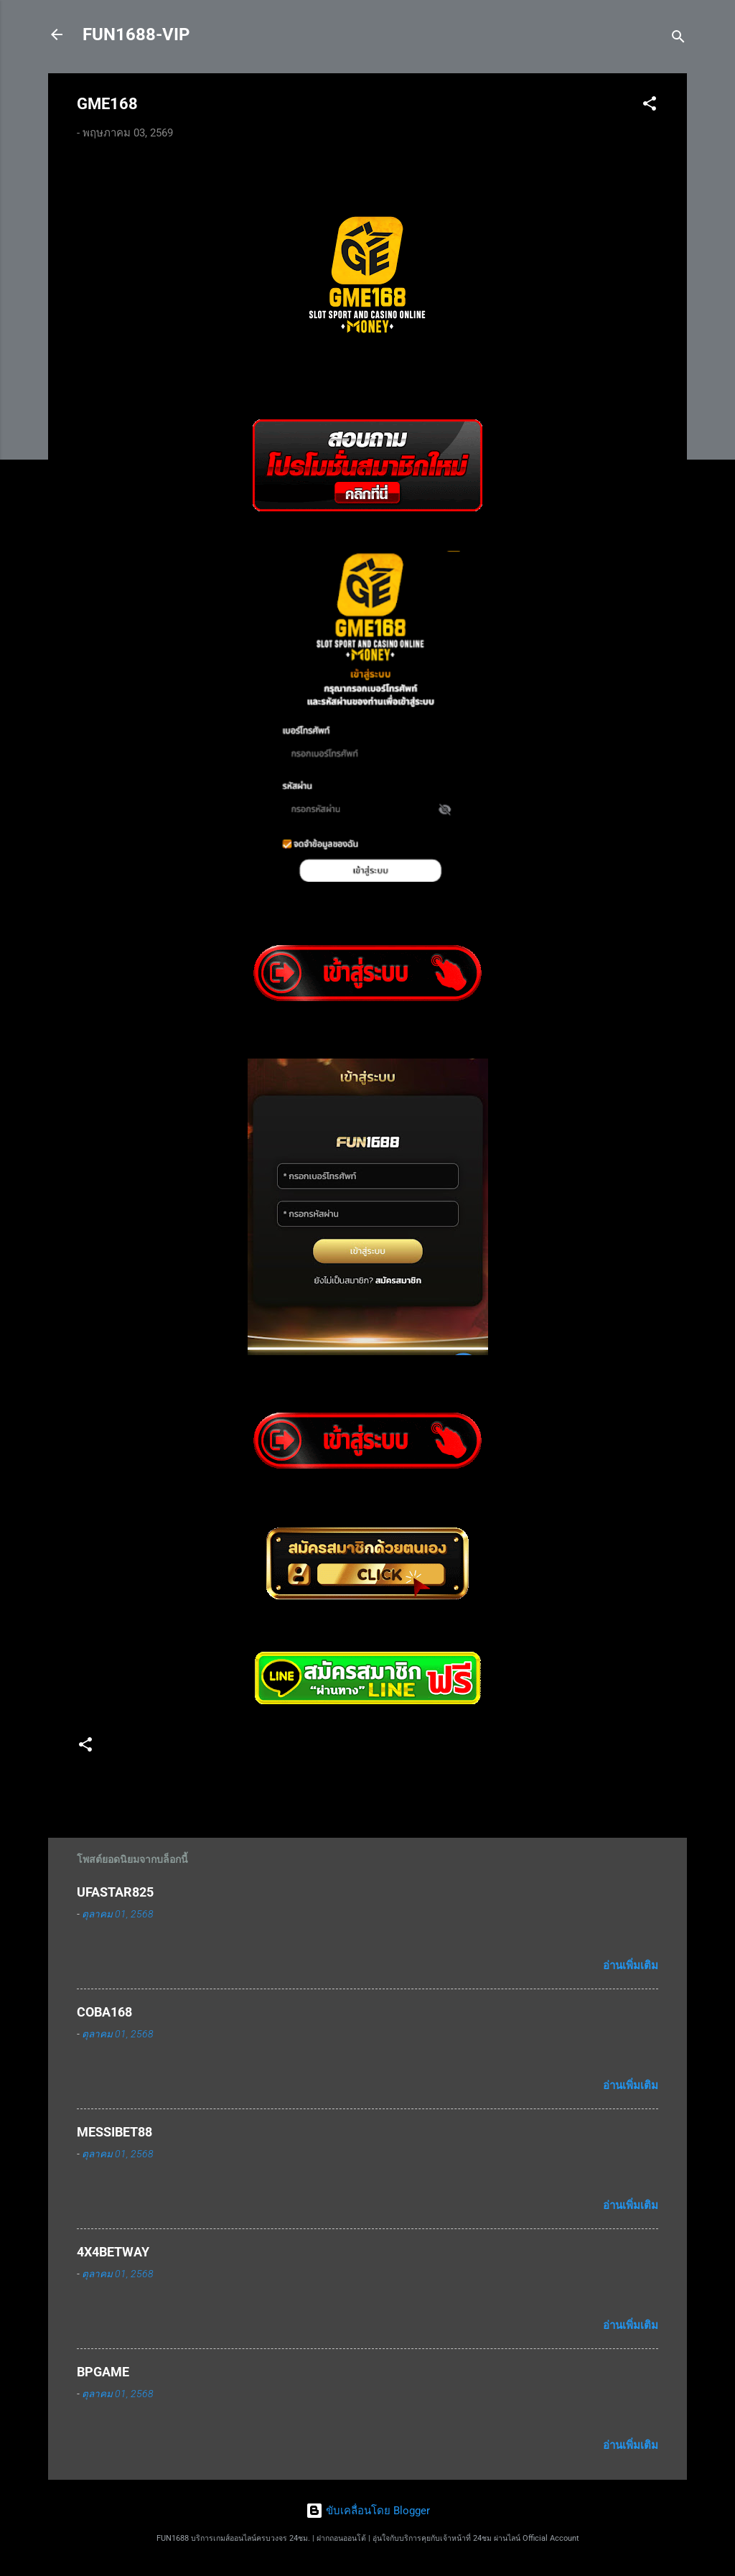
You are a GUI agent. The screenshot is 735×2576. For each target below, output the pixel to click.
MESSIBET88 (114, 2131)
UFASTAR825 (115, 1892)
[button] (649, 106)
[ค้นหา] (678, 39)
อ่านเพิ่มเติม (630, 1965)
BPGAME (103, 2371)
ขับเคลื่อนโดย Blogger (368, 2510)
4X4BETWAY (113, 2251)
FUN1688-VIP (136, 34)
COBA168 (104, 2011)
